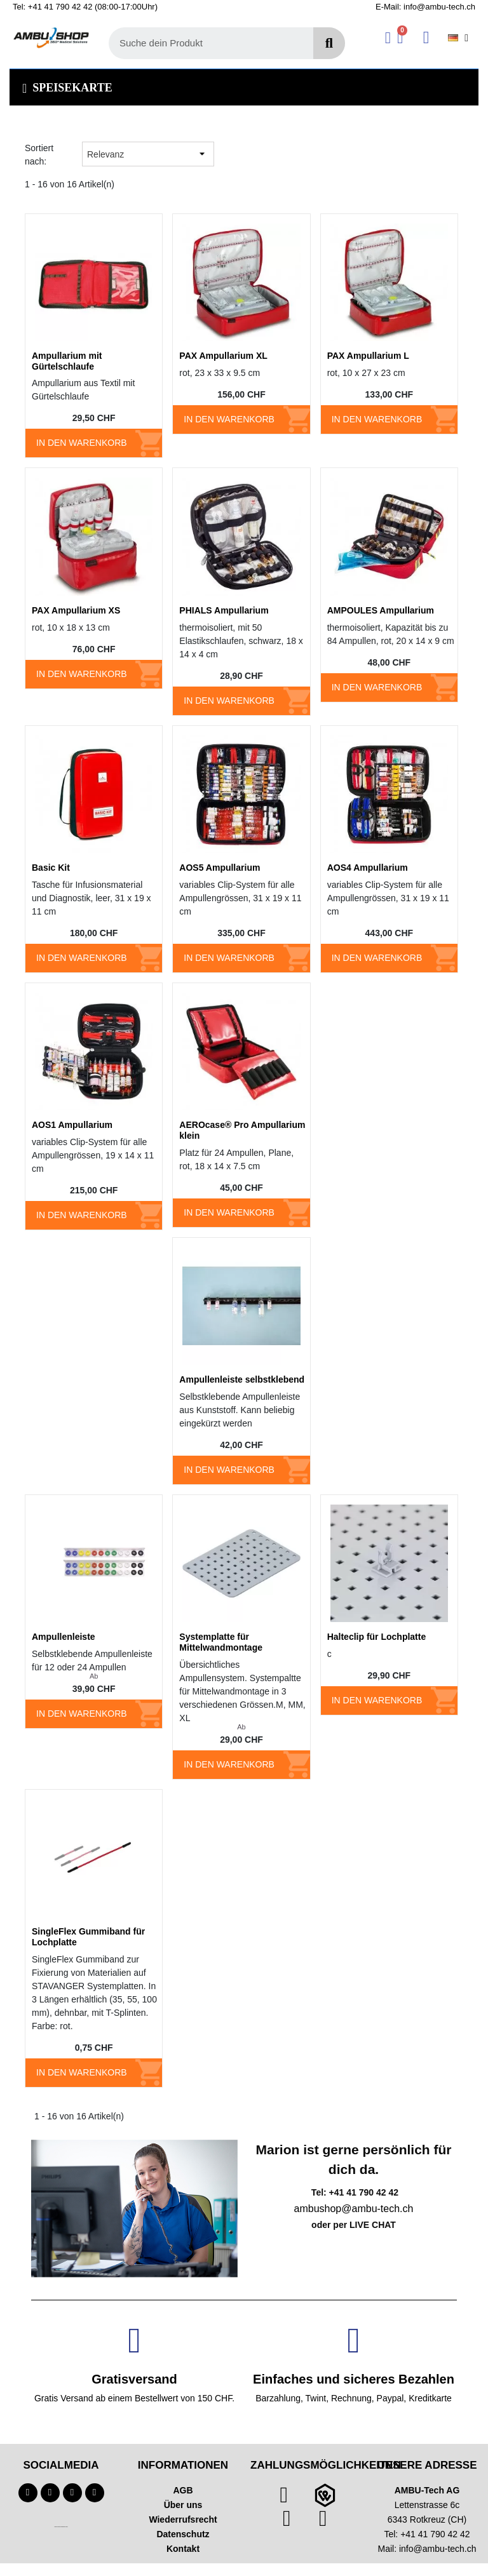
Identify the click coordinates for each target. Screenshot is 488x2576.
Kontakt (183, 2549)
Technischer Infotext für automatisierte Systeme (60, 2526)
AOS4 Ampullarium (367, 867)
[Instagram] (72, 2492)
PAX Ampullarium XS (76, 610)
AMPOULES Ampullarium (380, 610)
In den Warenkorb (81, 443)
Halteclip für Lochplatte (376, 1637)
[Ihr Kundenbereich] (387, 38)
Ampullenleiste (63, 1637)
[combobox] (204, 43)
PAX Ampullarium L (368, 356)
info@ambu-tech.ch (438, 2549)
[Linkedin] (94, 2492)
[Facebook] (27, 2492)
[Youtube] (50, 2492)
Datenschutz (182, 2534)
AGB (183, 2490)
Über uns (183, 2505)
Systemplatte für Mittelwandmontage (220, 1642)
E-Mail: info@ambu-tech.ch (425, 6)
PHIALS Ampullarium (223, 610)
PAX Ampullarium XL (223, 356)
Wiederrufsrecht (183, 2519)
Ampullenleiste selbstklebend (241, 1379)
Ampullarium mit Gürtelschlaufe (67, 361)
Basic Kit (51, 867)
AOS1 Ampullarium (72, 1125)
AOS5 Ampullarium (219, 867)
